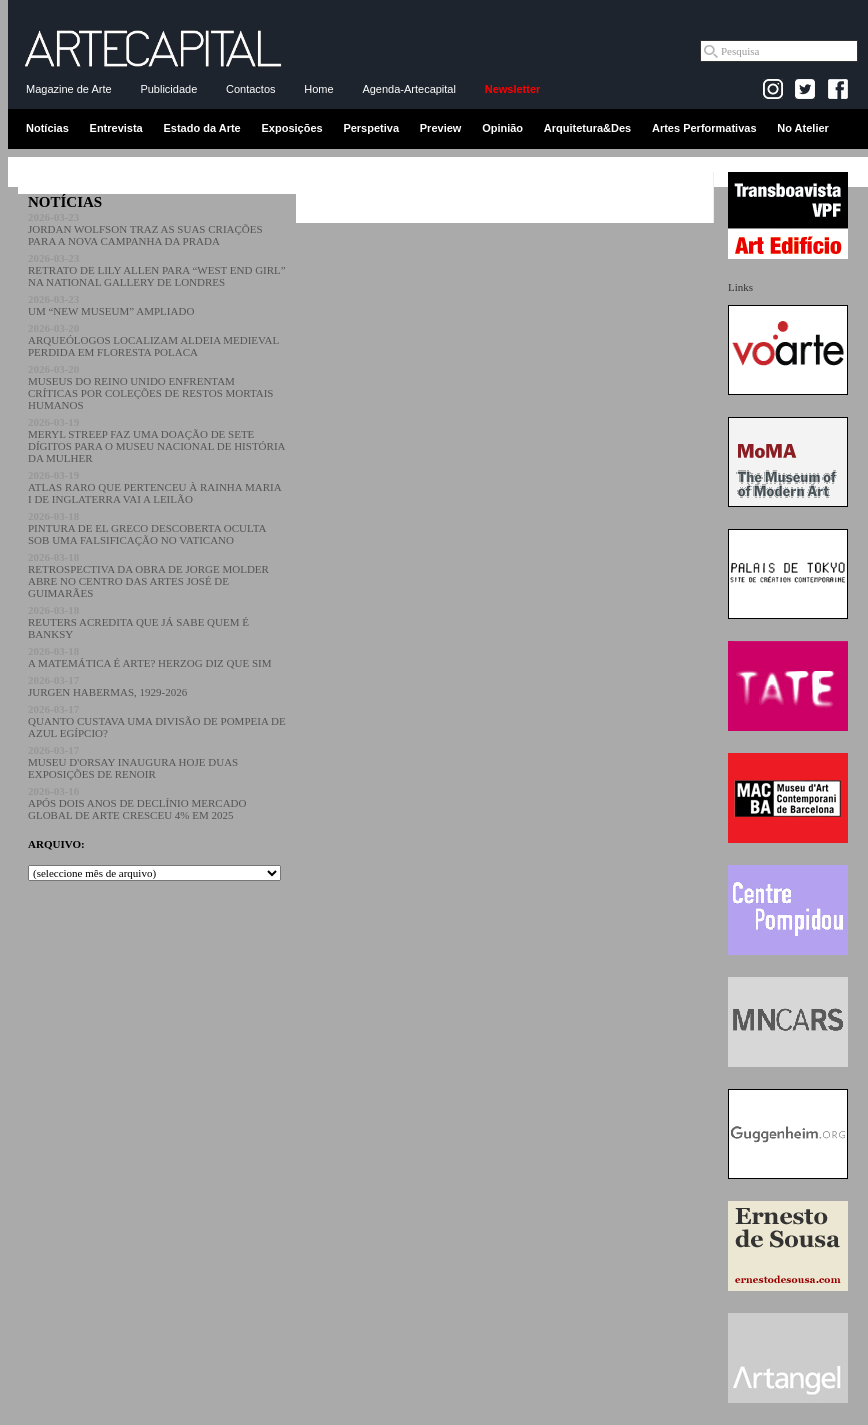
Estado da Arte (202, 128)
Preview (441, 128)
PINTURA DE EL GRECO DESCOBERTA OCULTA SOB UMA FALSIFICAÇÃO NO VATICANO (147, 528)
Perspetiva (371, 128)
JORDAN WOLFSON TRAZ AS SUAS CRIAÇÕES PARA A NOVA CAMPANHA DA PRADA (145, 229)
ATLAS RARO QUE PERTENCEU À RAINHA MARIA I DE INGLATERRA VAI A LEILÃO (154, 487)
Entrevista (116, 128)
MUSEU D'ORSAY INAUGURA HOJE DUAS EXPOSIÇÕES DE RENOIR (133, 762)
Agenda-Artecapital (409, 89)
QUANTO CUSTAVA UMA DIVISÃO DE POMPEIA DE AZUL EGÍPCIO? (157, 721)
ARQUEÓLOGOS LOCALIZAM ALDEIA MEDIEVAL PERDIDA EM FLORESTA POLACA (153, 340)
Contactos (251, 89)
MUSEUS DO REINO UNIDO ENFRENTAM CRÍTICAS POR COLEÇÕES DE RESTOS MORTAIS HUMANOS (151, 387)
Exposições (291, 128)
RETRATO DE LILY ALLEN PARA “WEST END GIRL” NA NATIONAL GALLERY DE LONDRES (157, 270)
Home (318, 89)
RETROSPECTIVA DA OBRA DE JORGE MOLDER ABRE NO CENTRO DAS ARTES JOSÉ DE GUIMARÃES (148, 575)
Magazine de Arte (69, 89)
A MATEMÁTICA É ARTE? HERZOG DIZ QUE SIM (149, 657)
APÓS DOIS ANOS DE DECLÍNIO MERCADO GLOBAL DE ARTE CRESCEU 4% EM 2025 (137, 803)
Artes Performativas (704, 128)
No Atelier (803, 128)
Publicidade (168, 89)
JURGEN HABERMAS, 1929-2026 (107, 686)
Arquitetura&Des (587, 128)
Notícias (47, 128)
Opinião (502, 128)
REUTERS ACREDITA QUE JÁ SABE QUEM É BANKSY (138, 622)
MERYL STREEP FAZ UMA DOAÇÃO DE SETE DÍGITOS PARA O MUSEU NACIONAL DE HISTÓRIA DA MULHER (156, 440)
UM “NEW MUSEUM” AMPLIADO (111, 305)
